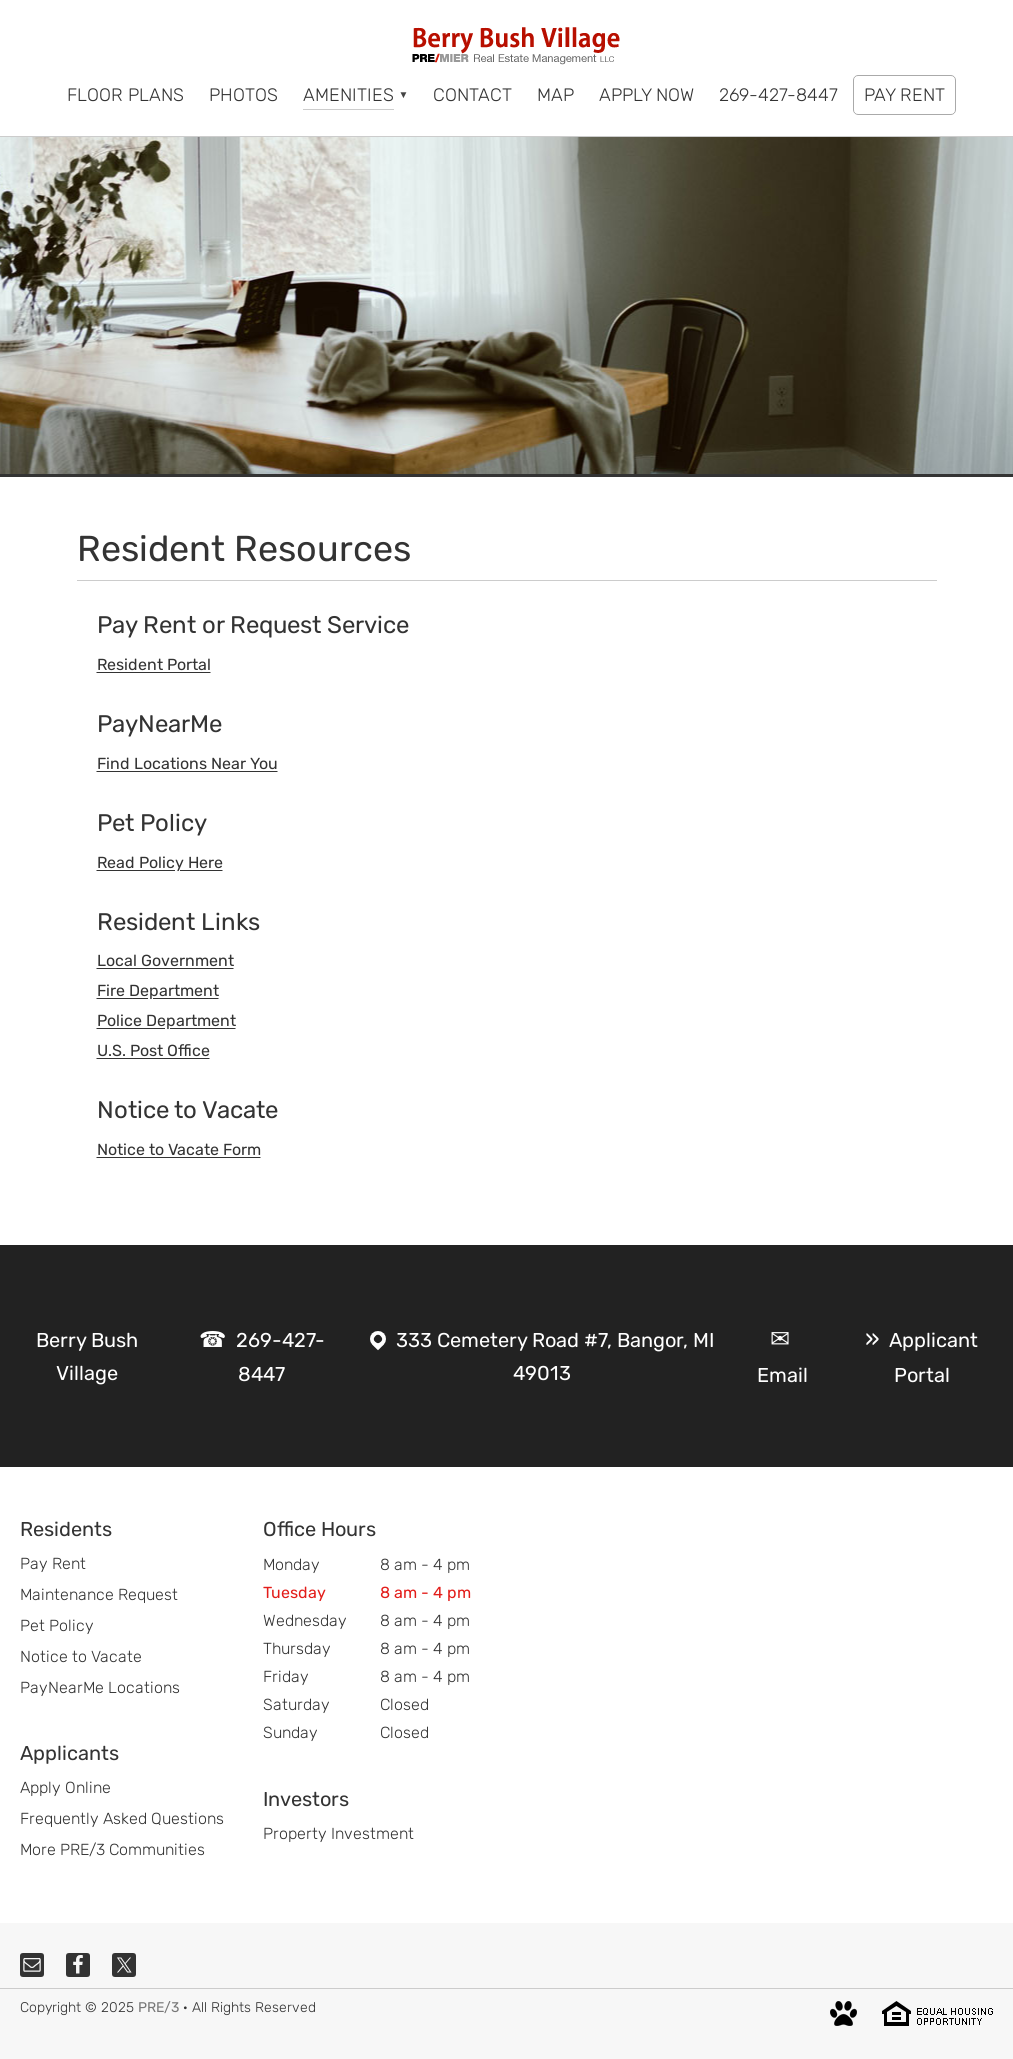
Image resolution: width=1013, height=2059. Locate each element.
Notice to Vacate (81, 1656)
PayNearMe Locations (100, 1687)
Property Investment (338, 1833)
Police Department (166, 1020)
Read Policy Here (160, 862)
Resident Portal (154, 664)
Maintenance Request (99, 1594)
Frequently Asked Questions (122, 1818)
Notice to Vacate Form (179, 1149)
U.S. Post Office (153, 1050)
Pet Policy (57, 1625)
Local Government (165, 960)
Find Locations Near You (187, 763)
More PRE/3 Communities (112, 1849)
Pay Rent (53, 1563)
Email (782, 1375)
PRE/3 (158, 2007)
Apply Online (65, 1787)
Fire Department (158, 990)
